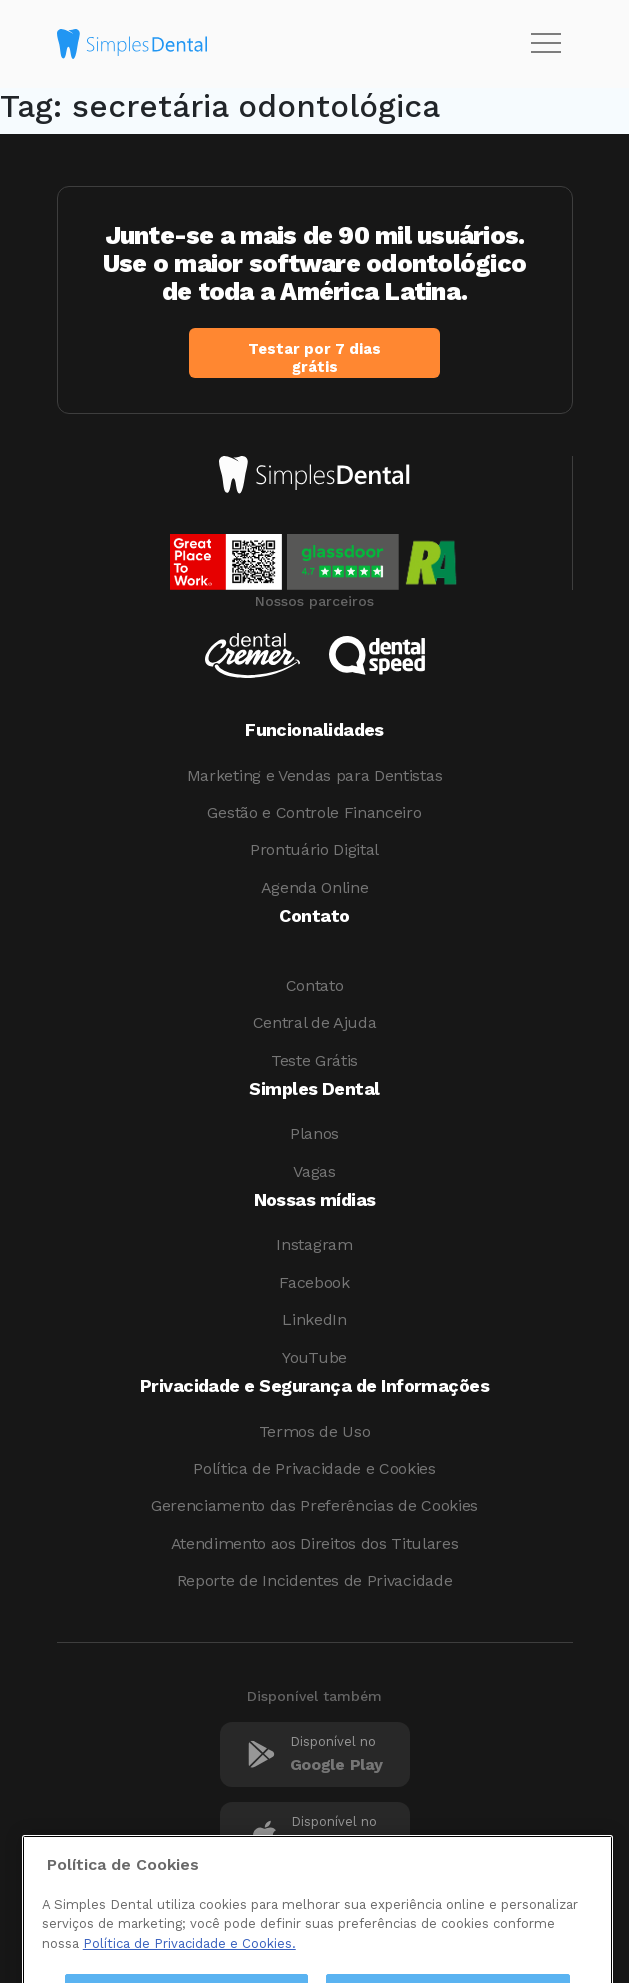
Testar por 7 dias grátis (314, 358)
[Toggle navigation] (546, 44)
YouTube (314, 1357)
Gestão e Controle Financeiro (314, 812)
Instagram (314, 1244)
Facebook (314, 1282)
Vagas (314, 1171)
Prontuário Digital (314, 849)
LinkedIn (314, 1319)
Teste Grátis (314, 1060)
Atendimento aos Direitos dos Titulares (315, 1543)
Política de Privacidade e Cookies (314, 1468)
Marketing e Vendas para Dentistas (314, 775)
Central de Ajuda (315, 1022)
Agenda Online (315, 887)
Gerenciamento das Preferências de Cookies (314, 1505)
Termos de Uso (315, 1431)
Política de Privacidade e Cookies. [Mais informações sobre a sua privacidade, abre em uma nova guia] (189, 1967)
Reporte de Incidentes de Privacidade (314, 1580)
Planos (314, 1133)
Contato (315, 985)
